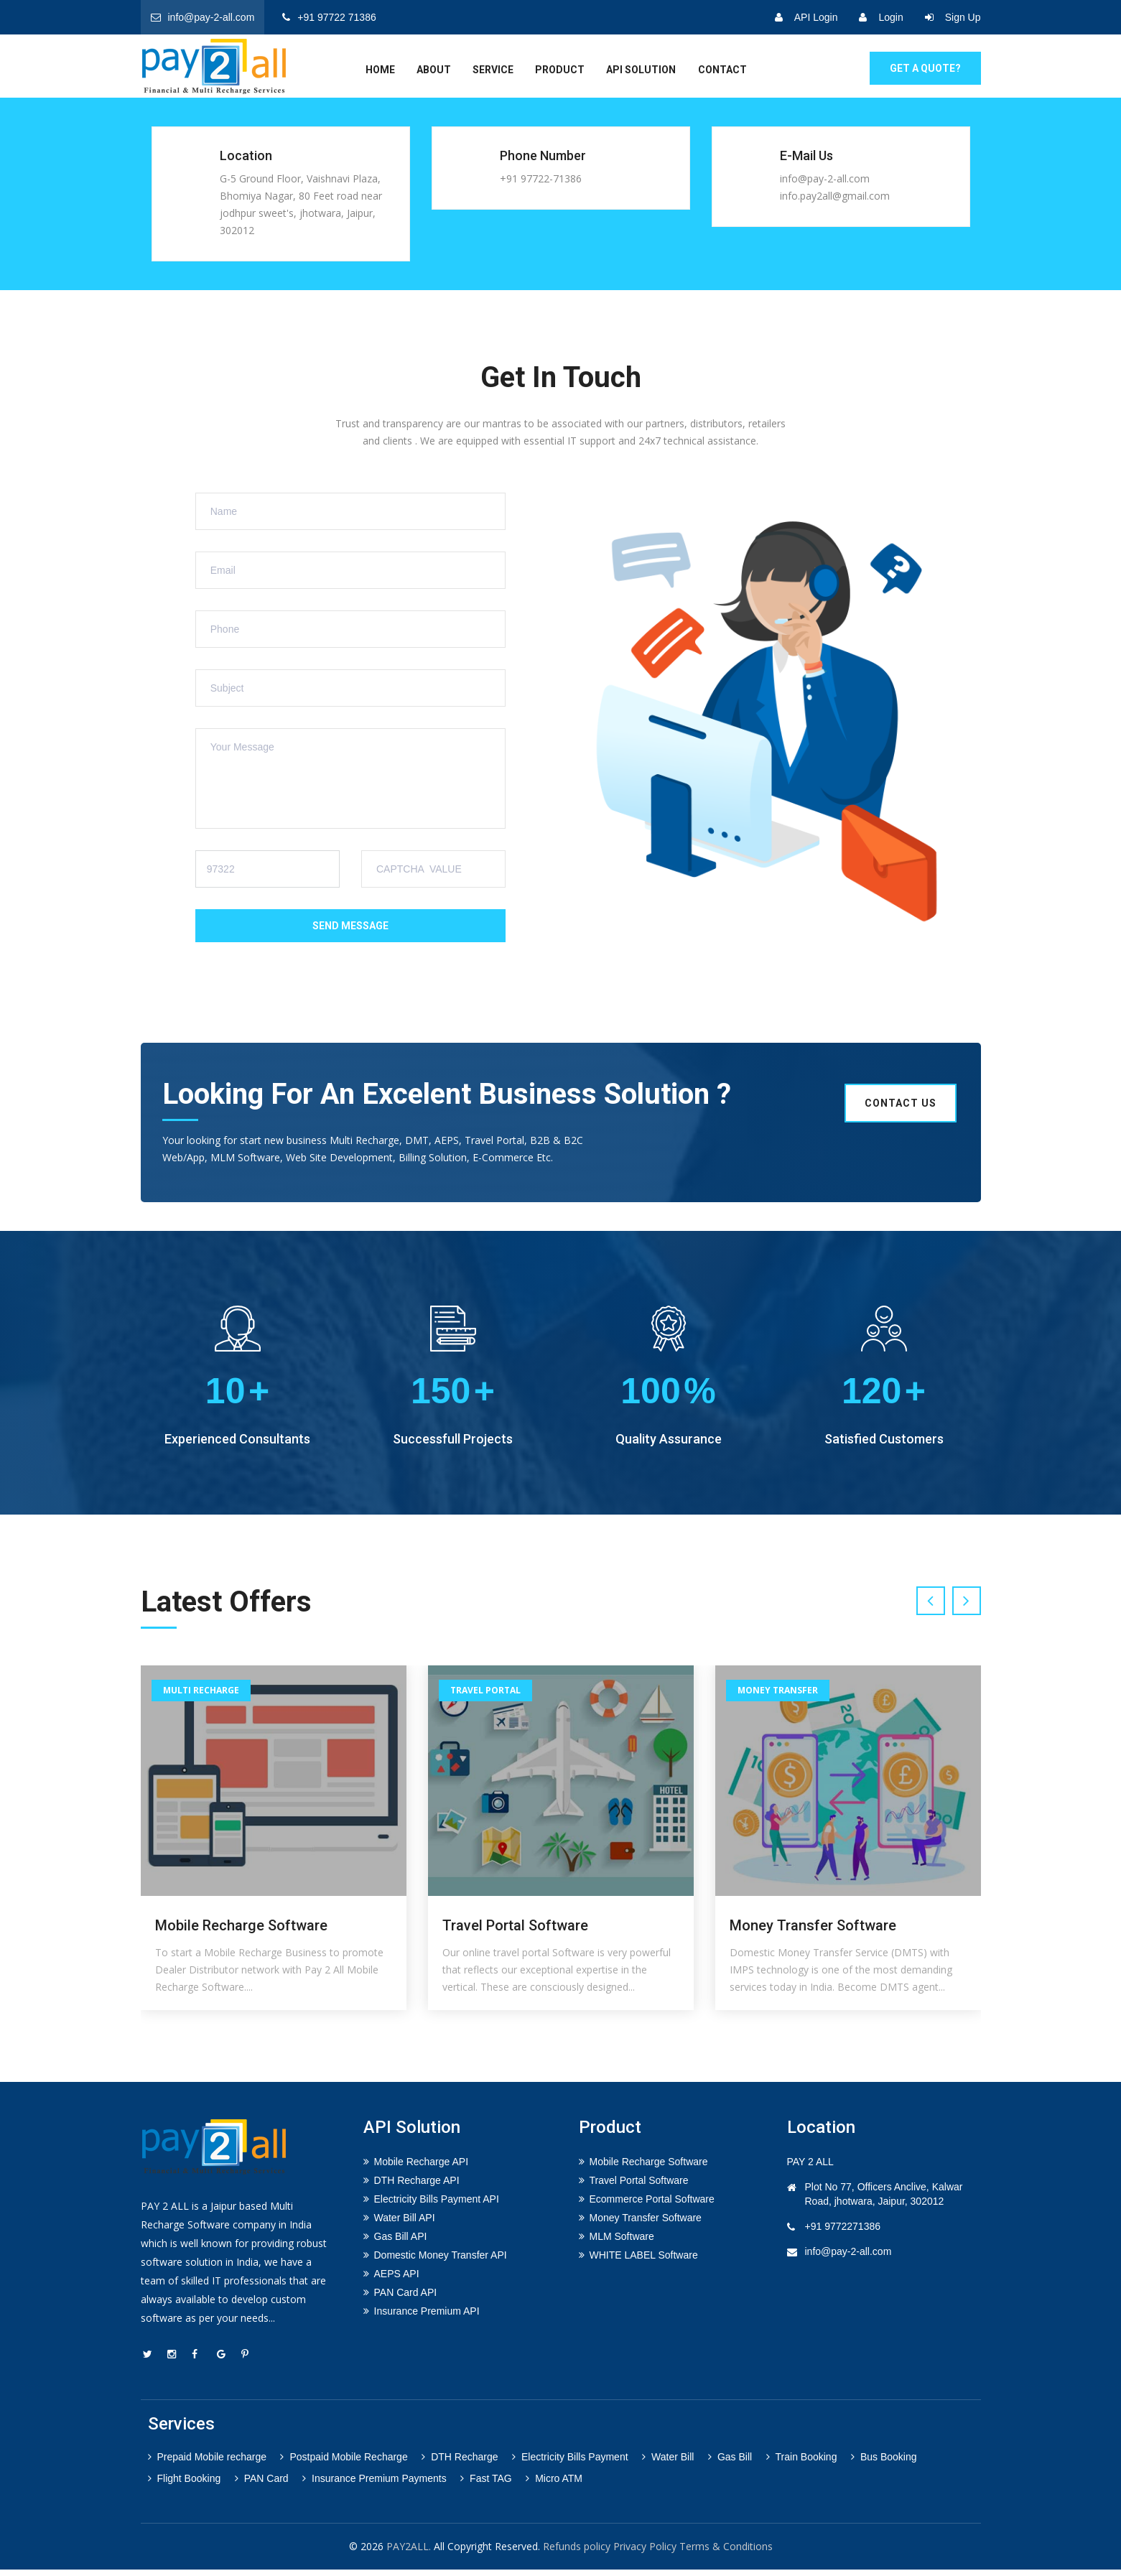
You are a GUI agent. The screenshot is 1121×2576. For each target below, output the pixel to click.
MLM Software (622, 2243)
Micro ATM (554, 2485)
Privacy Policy (644, 2552)
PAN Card (262, 2485)
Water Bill (668, 2463)
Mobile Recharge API (421, 2168)
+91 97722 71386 (329, 17)
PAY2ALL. (408, 2552)
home (380, 69)
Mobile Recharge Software (241, 1932)
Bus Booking (884, 2463)
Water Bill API (404, 2224)
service (493, 69)
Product (560, 69)
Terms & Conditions (726, 2552)
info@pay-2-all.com (203, 17)
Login (881, 17)
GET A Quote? (925, 68)
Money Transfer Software (813, 1932)
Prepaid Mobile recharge (207, 2463)
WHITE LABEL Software (644, 2261)
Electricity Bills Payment (570, 2463)
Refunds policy (576, 2552)
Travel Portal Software (515, 1932)
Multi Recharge (201, 1697)
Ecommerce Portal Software (652, 2205)
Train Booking (801, 2463)
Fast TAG (486, 2485)
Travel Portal (485, 1697)
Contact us (900, 1103)
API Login (806, 17)
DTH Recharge (460, 2463)
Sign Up (953, 17)
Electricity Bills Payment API (436, 2205)
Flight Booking (184, 2485)
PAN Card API (405, 2299)
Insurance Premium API (427, 2317)
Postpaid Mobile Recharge (343, 2463)
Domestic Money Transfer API (440, 2261)
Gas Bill (730, 2463)
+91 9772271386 (843, 2232)
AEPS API (396, 2280)
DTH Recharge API (417, 2187)
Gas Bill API (400, 2243)
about (434, 69)
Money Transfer (778, 1697)
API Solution (641, 69)
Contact (722, 69)
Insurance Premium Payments (374, 2485)
